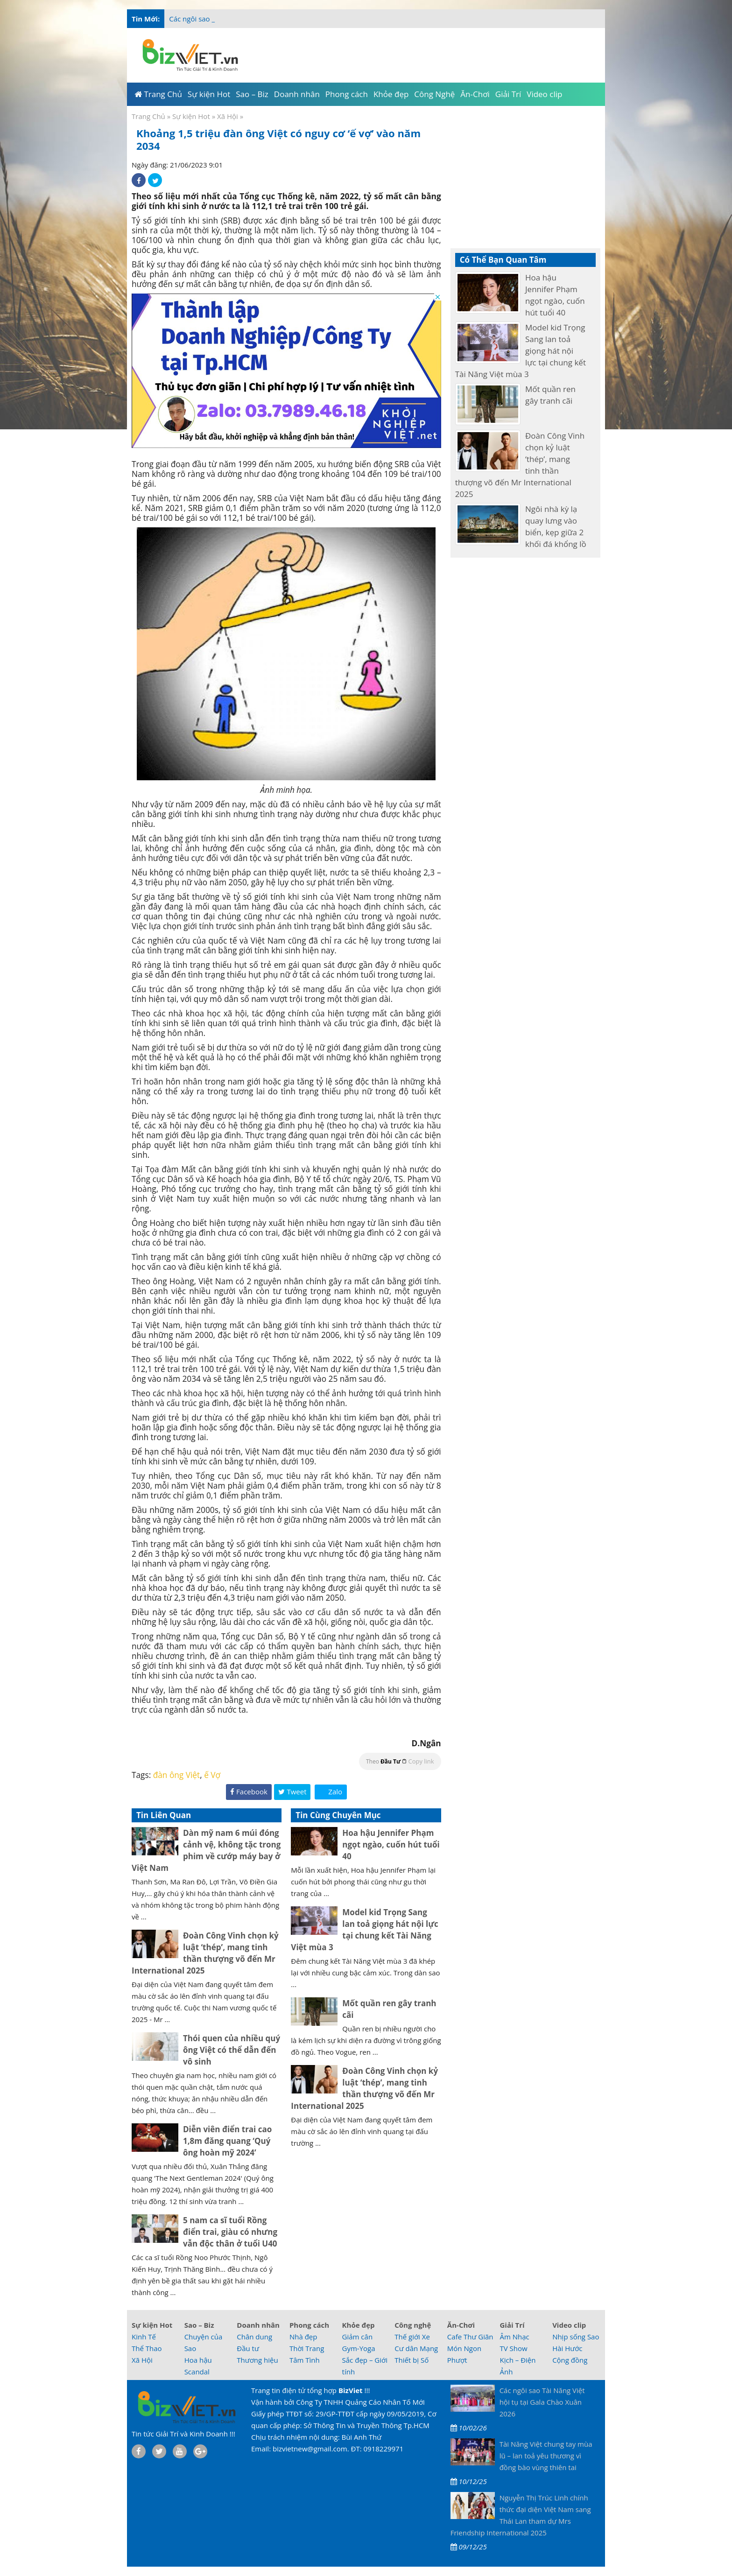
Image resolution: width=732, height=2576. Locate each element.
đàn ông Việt (176, 1775)
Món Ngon (464, 2348)
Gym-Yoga (358, 2348)
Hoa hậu (198, 2360)
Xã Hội (227, 116)
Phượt (457, 2360)
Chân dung (254, 2336)
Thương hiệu (257, 2360)
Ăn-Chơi (461, 2325)
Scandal (197, 2371)
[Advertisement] (642, 187)
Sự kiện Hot (191, 116)
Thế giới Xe (412, 2336)
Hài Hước (567, 2348)
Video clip (569, 2325)
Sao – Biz (199, 2325)
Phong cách (309, 2325)
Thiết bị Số (411, 2360)
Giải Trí (512, 2325)
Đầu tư (248, 2348)
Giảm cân (357, 2336)
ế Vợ (212, 1775)
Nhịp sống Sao (575, 2336)
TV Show (513, 2348)
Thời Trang (306, 2348)
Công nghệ (412, 2325)
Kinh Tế (144, 2336)
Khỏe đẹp (358, 2325)
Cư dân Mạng (416, 2348)
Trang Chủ (148, 116)
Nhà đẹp (303, 2336)
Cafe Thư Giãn (470, 2336)
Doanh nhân (258, 2325)
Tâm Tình (304, 2360)
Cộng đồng (569, 2360)
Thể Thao (147, 2348)
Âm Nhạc (514, 2336)
